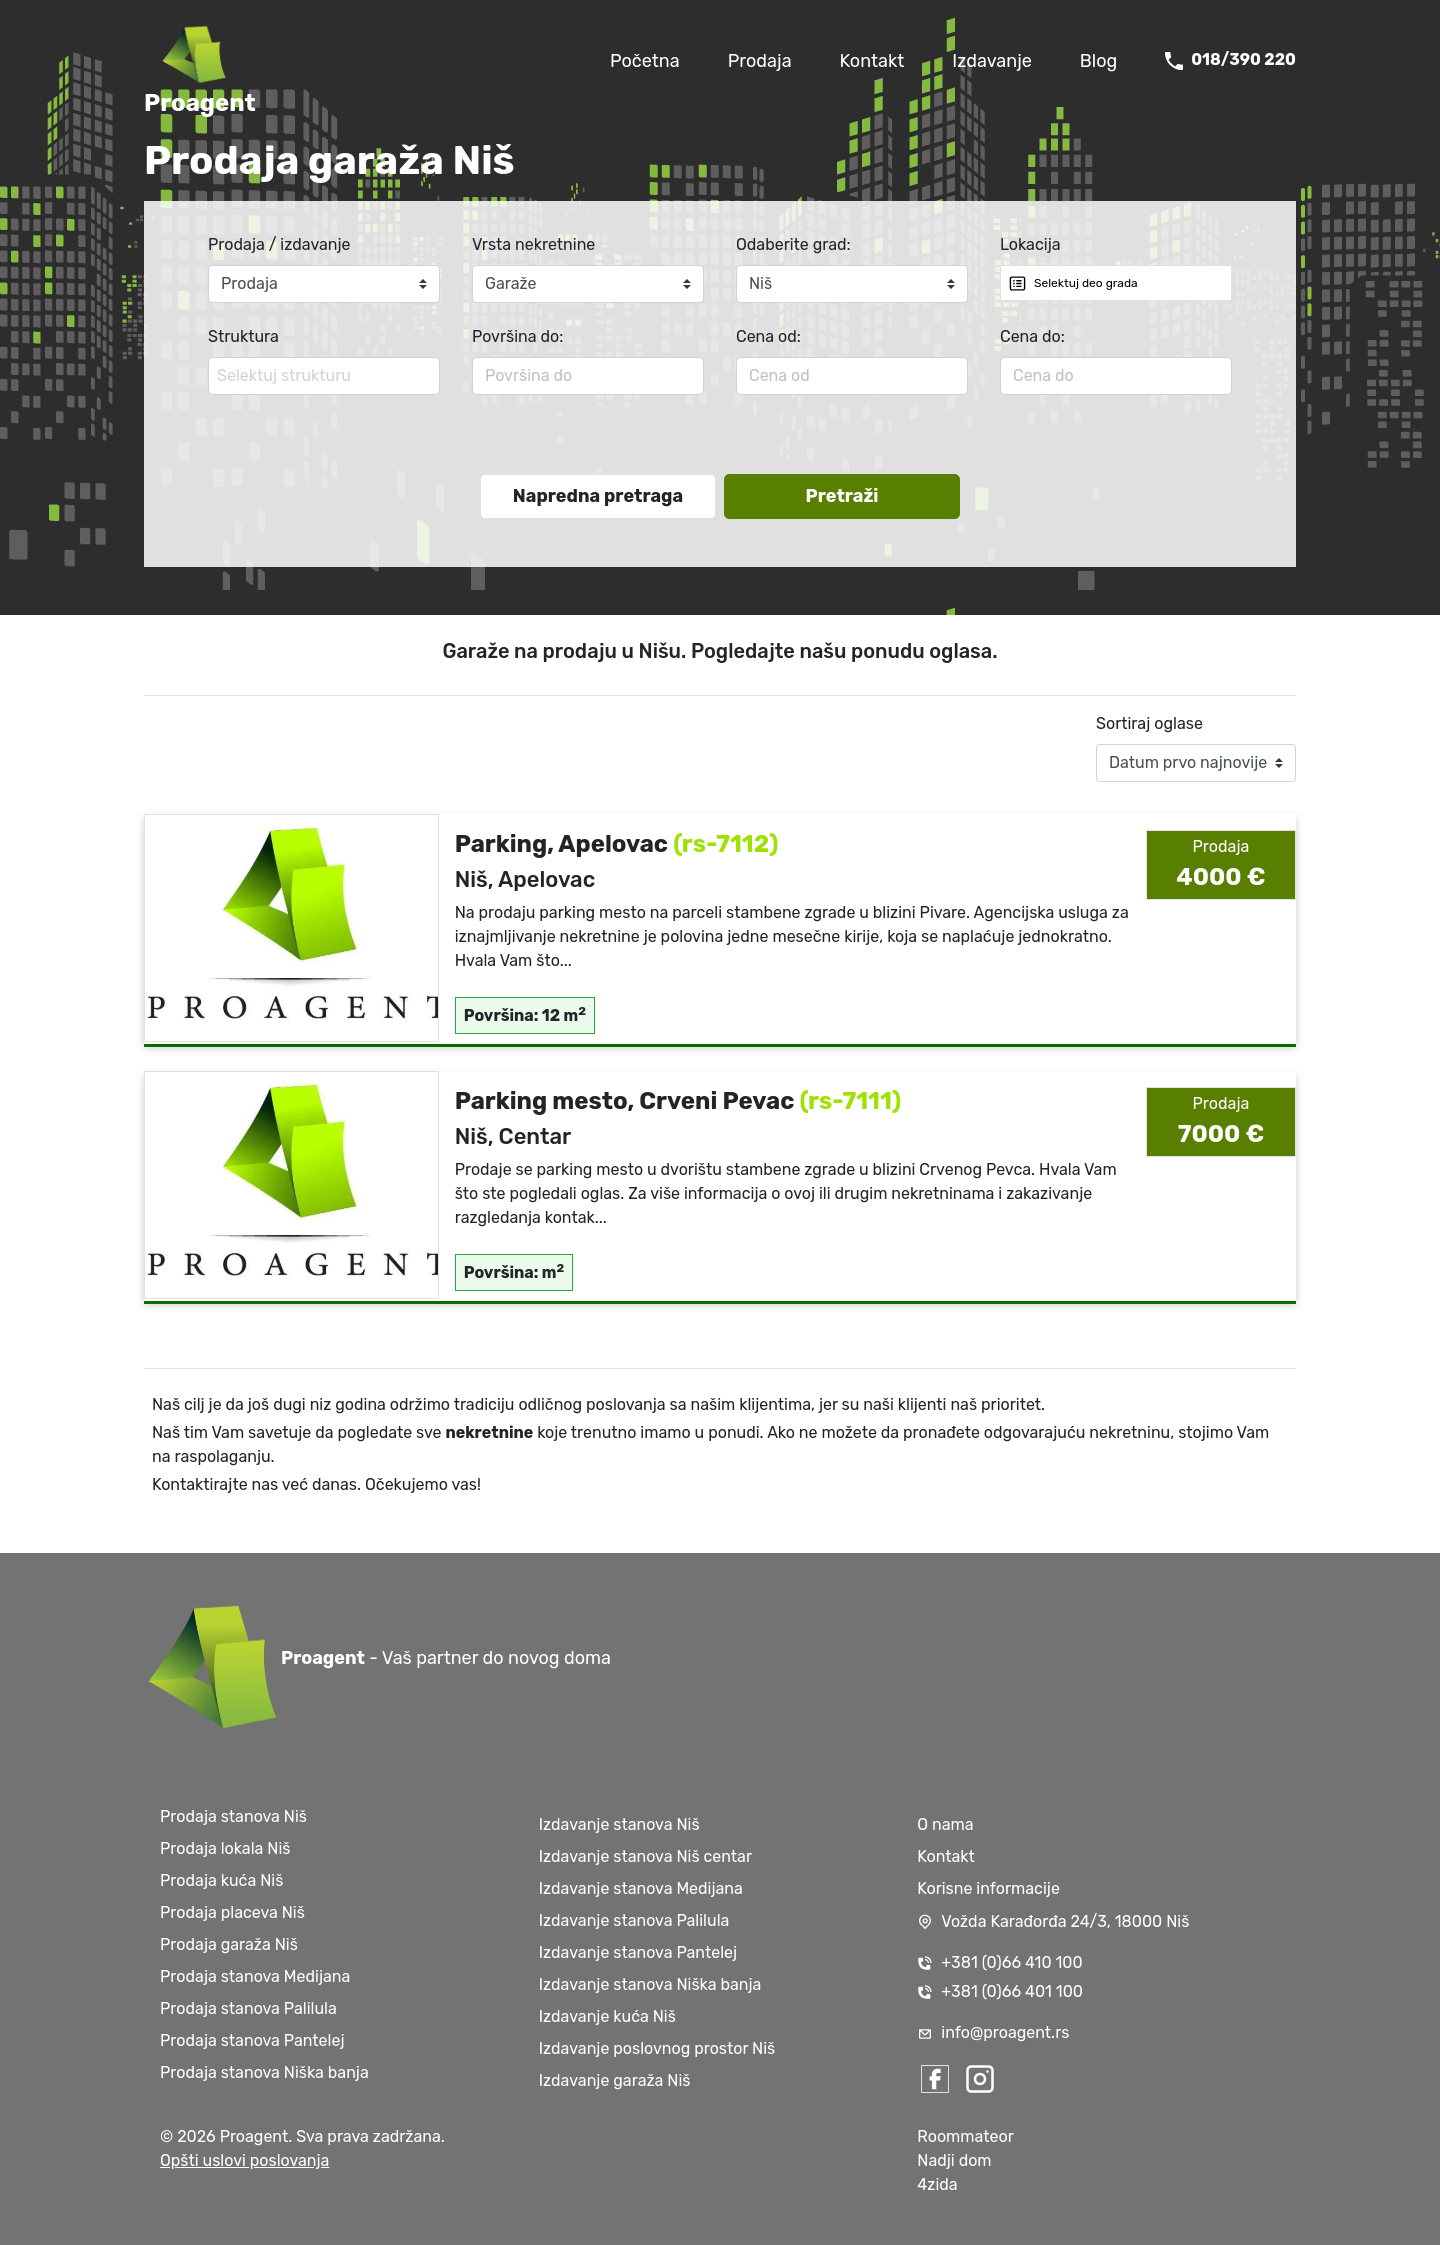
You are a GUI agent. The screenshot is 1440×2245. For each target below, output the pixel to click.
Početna (645, 61)
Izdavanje (992, 61)
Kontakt (872, 61)
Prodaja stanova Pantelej (252, 2040)
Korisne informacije (988, 1888)
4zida (937, 2184)
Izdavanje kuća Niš (607, 2016)
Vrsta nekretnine (533, 244)
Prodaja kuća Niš (221, 1880)
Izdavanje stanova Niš (619, 1824)
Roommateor (965, 2136)
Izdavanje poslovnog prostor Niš (657, 2048)
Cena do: (1032, 336)
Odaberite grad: (793, 244)
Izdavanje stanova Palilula (634, 1920)
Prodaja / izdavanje (279, 244)
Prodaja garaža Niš (229, 1944)
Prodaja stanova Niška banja (264, 2072)
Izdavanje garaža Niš (615, 2080)
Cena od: (768, 336)
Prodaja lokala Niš (225, 1848)
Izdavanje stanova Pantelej (638, 1952)
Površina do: (517, 336)
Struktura (243, 336)
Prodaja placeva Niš (232, 1912)
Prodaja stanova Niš (233, 1816)
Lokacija (1030, 244)
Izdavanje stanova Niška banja (650, 1984)
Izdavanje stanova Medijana (641, 1888)
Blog (1098, 61)
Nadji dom (954, 2160)
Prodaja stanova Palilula (248, 2008)
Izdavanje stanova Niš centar (645, 1856)
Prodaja (760, 61)
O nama (945, 1824)
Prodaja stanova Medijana (255, 1976)
